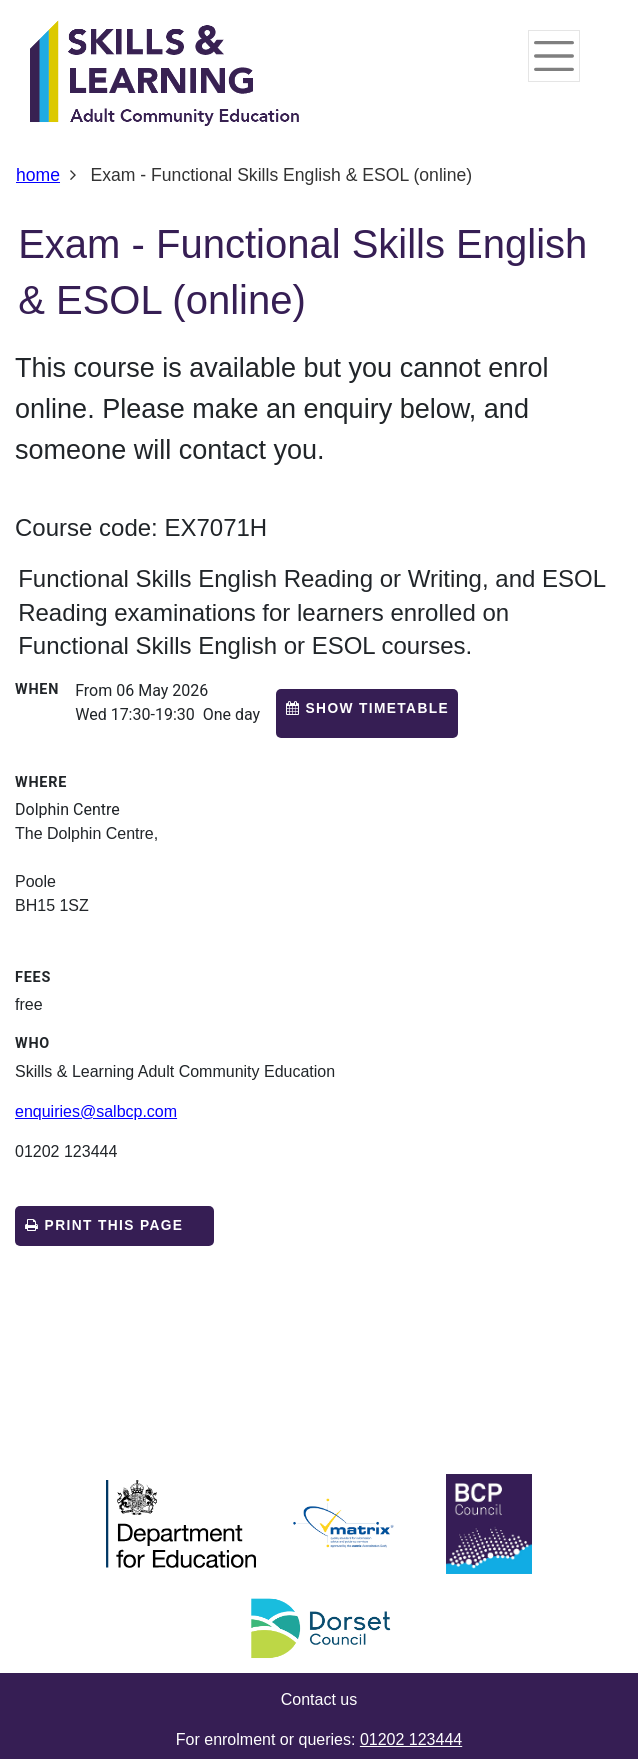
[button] (367, 713)
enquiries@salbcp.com (96, 1111)
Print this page (104, 1225)
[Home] (165, 75)
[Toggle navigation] (554, 56)
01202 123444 (411, 1739)
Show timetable (378, 708)
